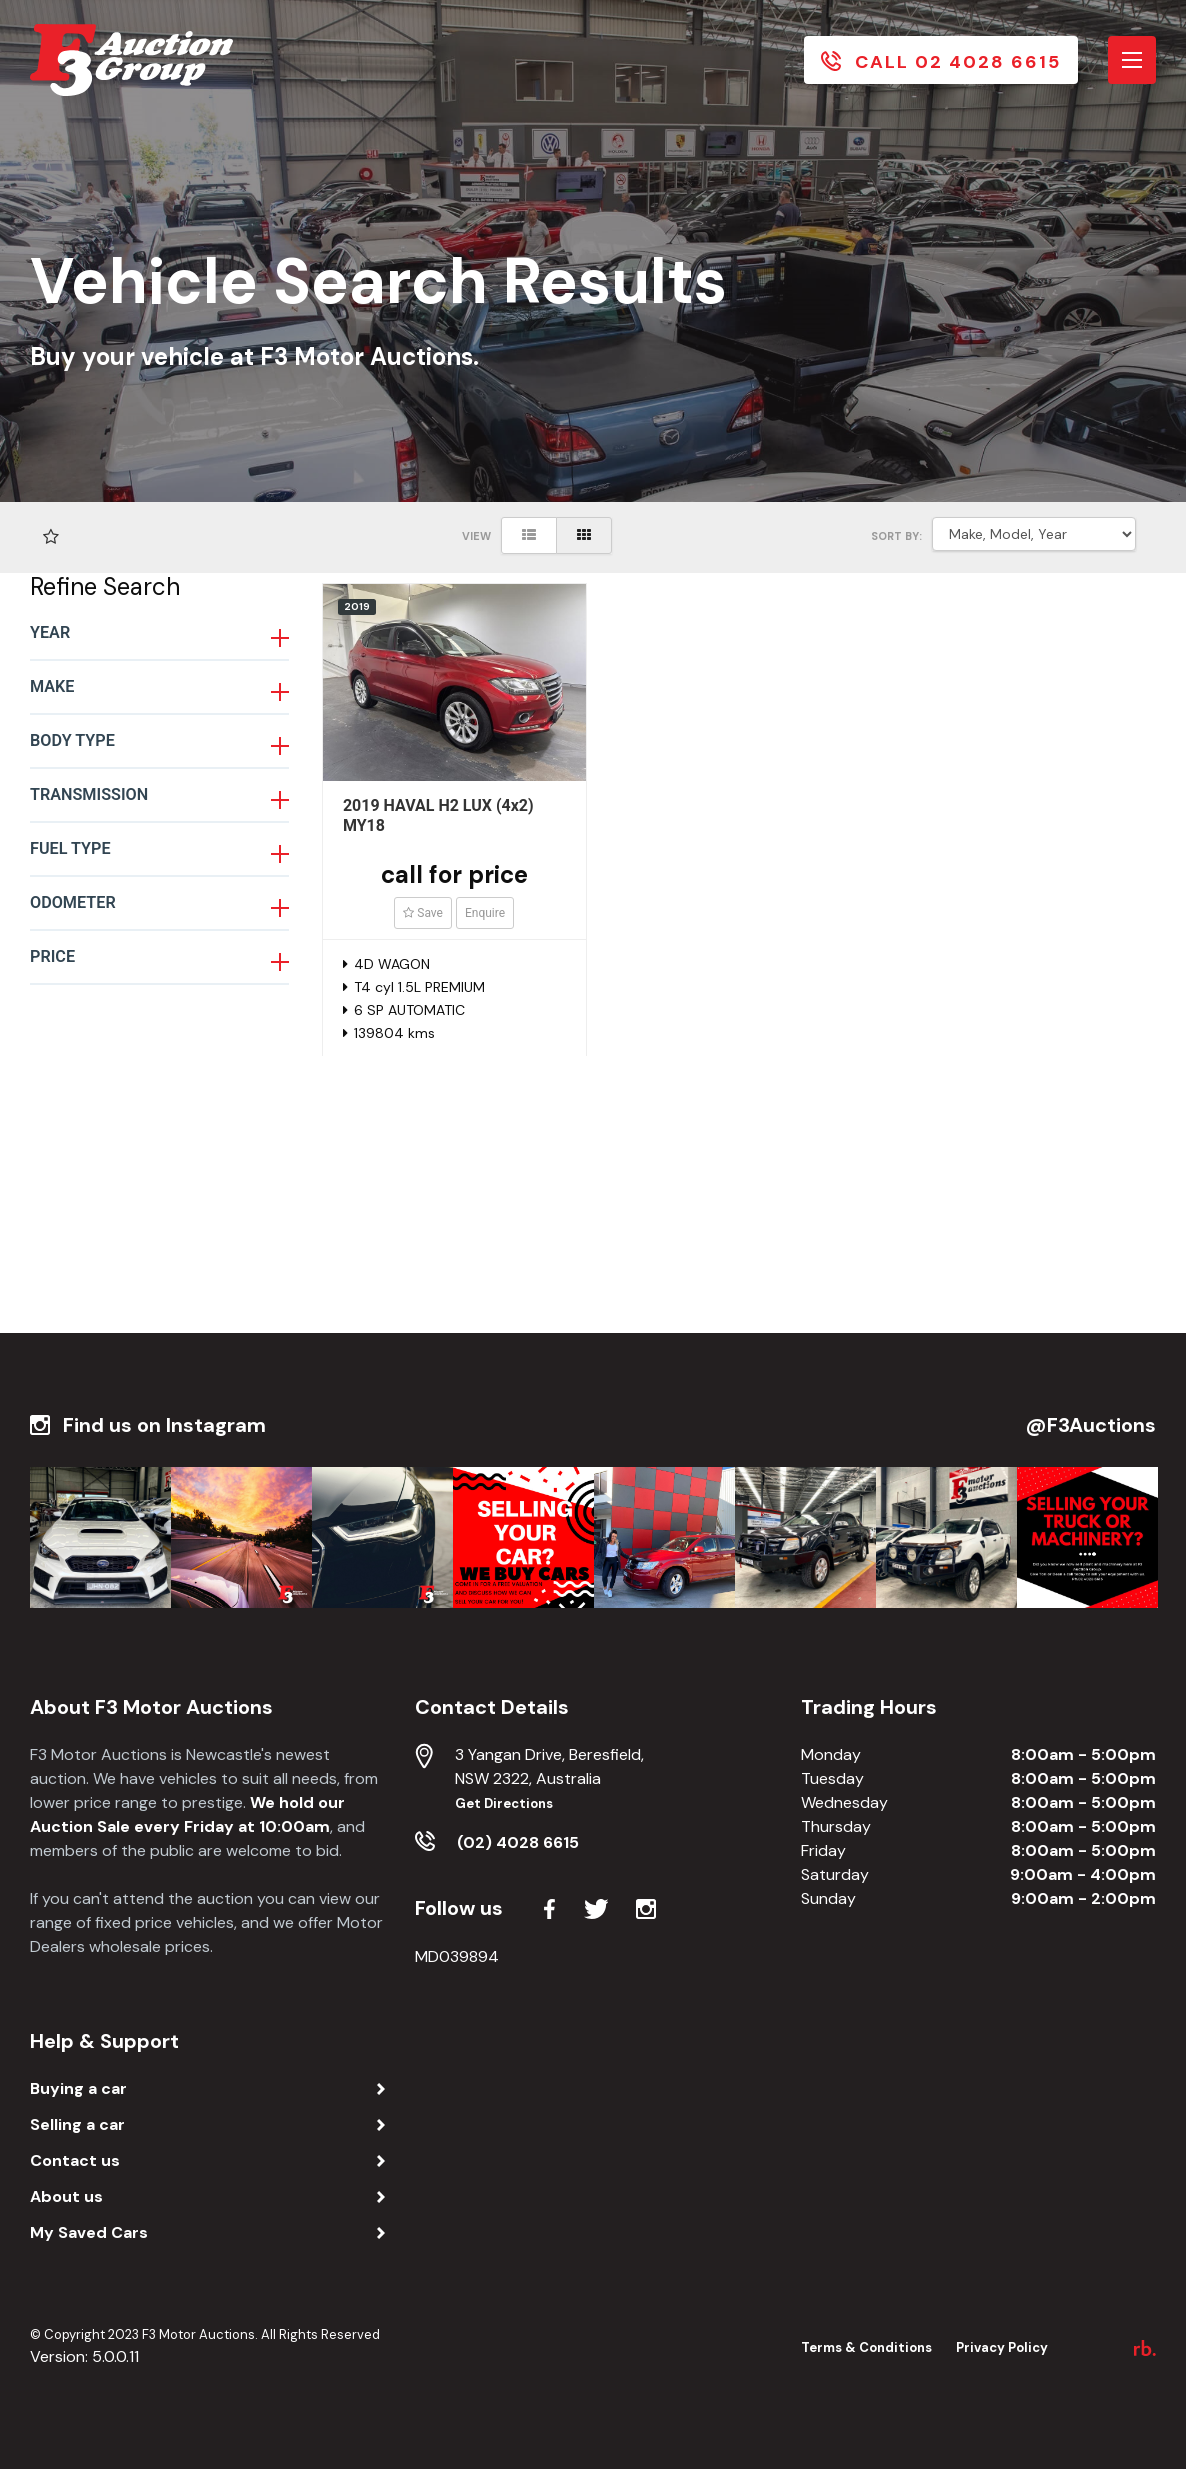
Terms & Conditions (866, 2347)
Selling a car (77, 2124)
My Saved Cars (89, 2232)
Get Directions (504, 1803)
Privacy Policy (1002, 2347)
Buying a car (78, 2088)
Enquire (485, 913)
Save (423, 913)
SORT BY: (896, 536)
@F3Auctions (1091, 1425)
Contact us (75, 2160)
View (476, 536)
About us (66, 2196)
